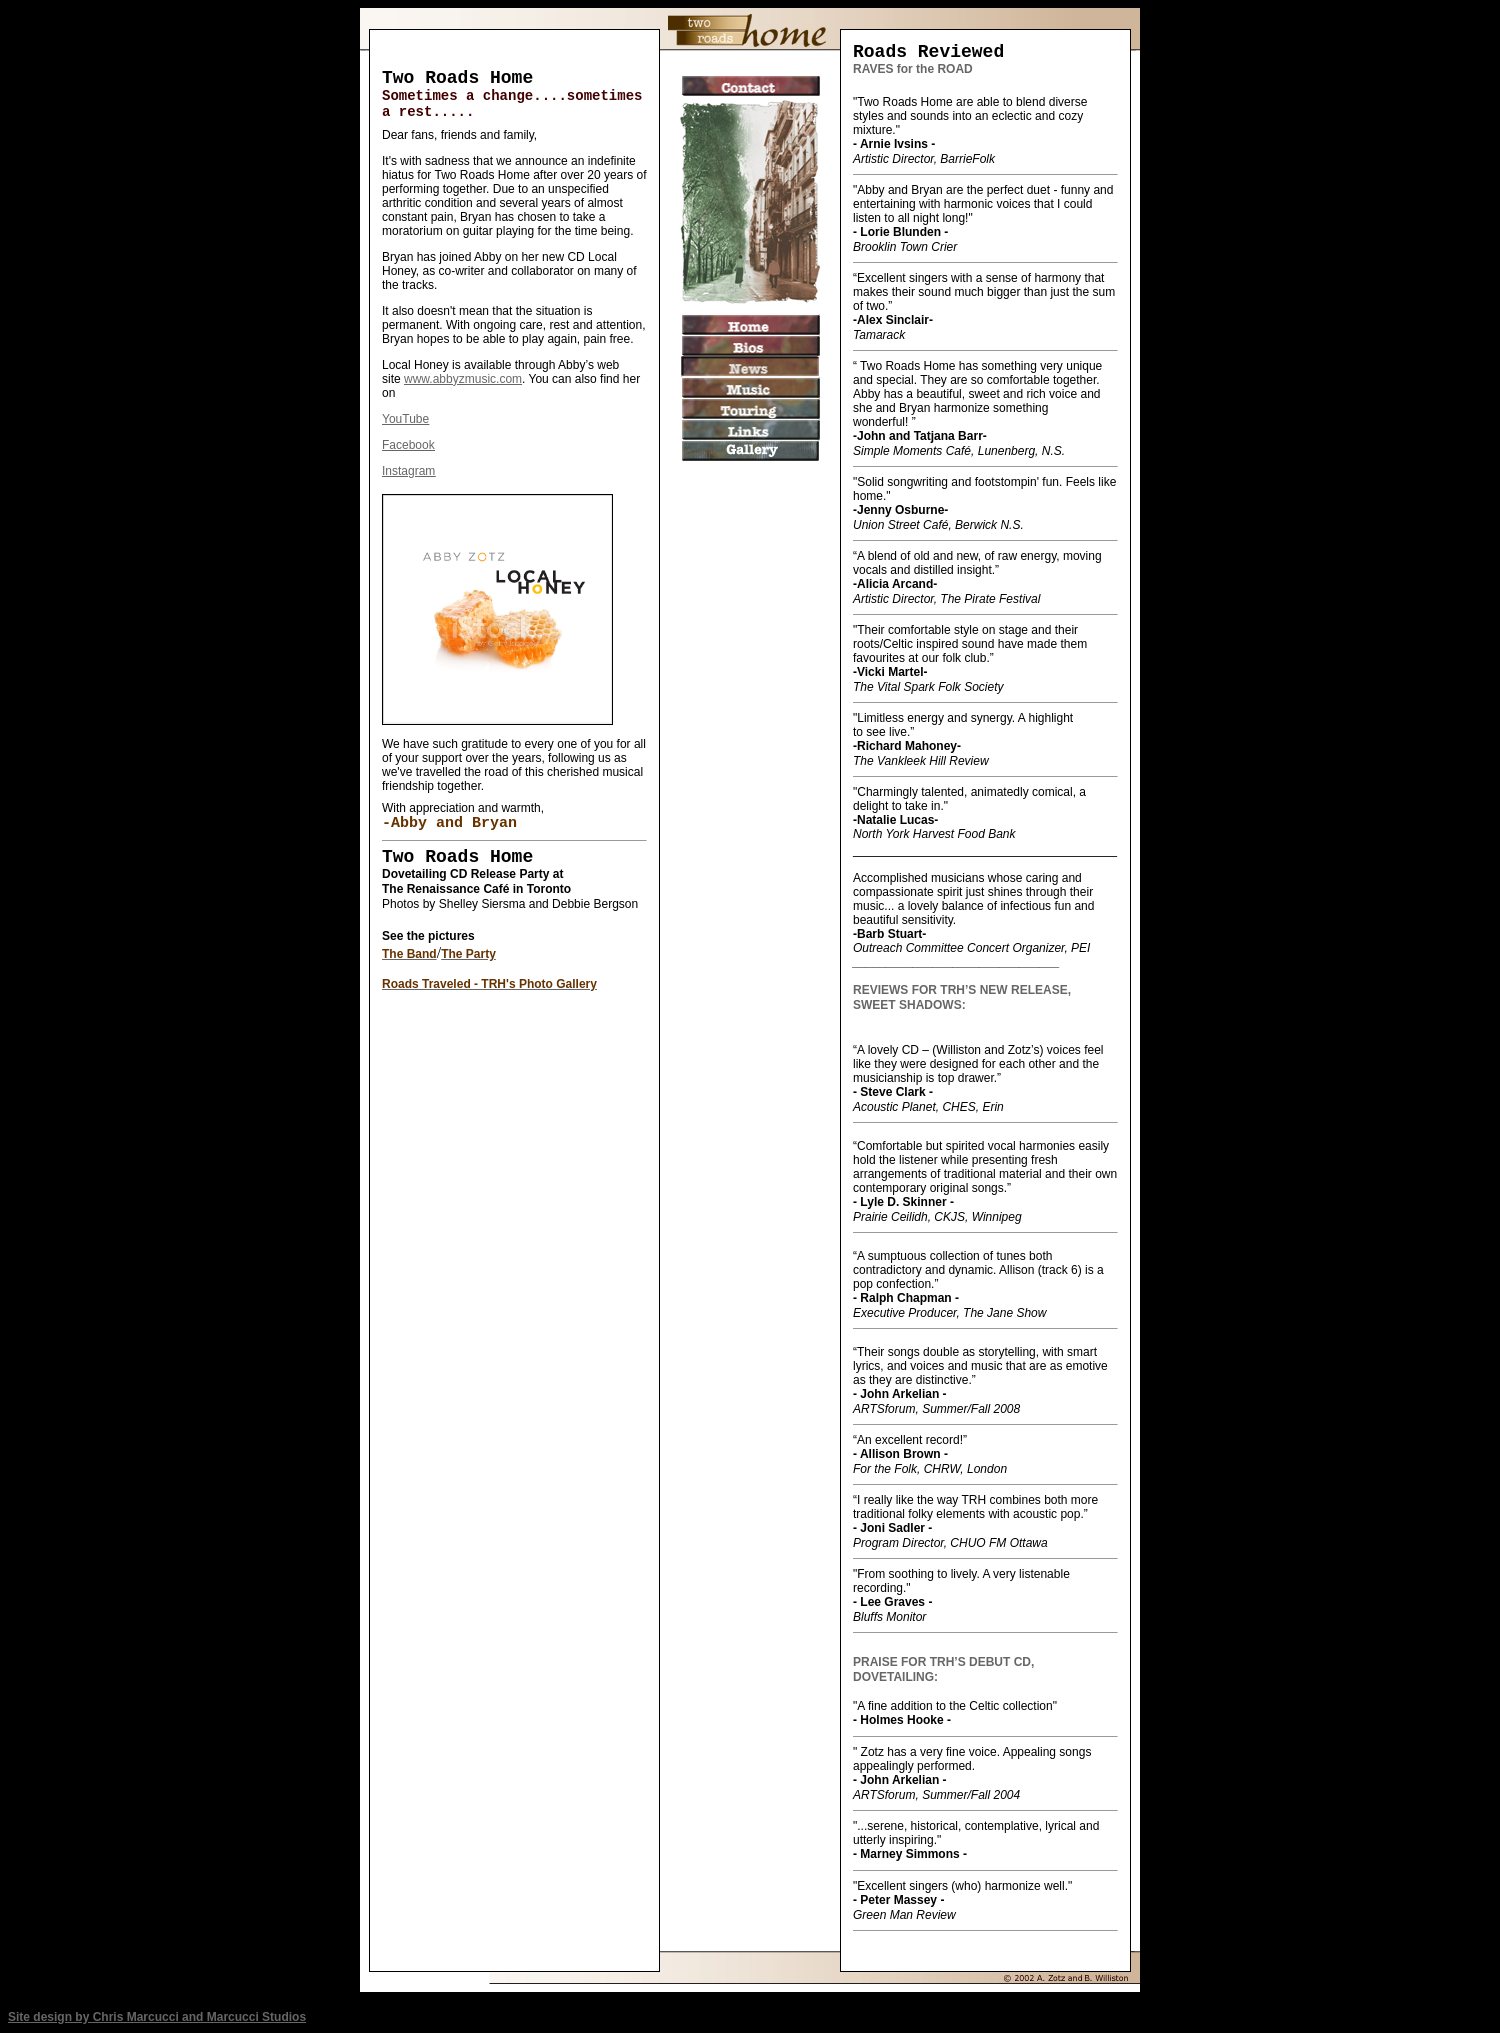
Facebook (408, 445)
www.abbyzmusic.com (463, 379)
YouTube (405, 419)
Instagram (408, 471)
